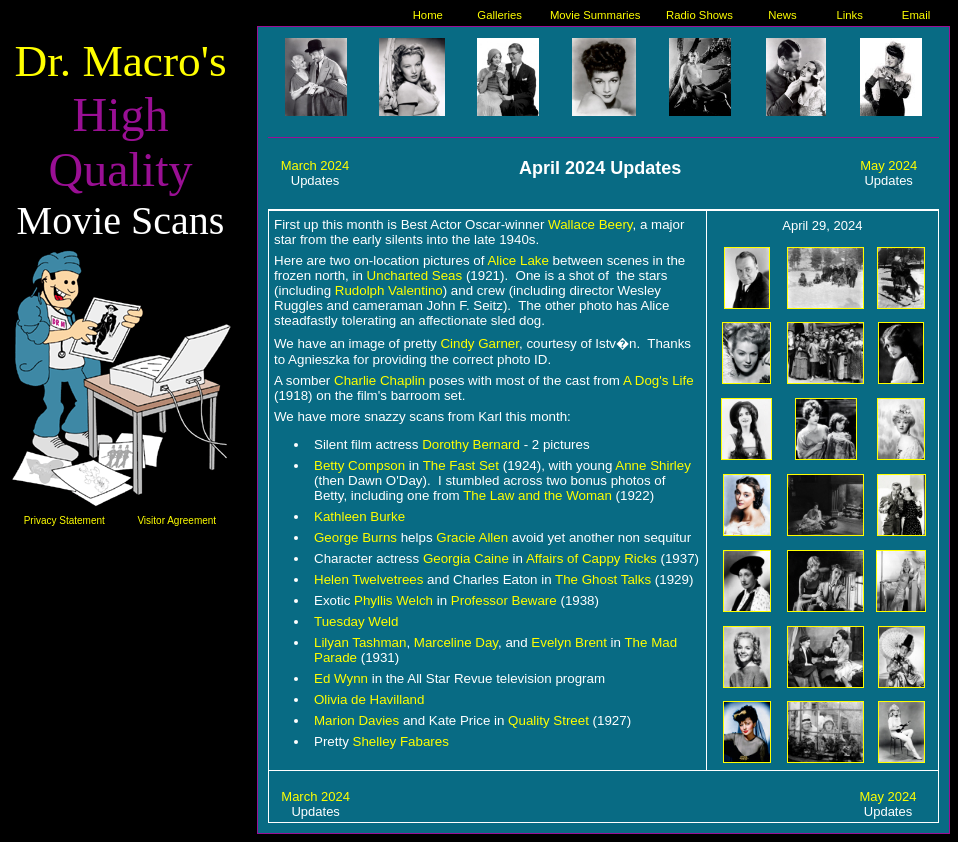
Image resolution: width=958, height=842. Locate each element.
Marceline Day (456, 642)
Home (428, 15)
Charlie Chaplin (379, 380)
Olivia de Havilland (369, 699)
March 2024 (315, 165)
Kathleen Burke (359, 516)
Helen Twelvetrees (368, 579)
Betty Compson (359, 465)
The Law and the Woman (537, 495)
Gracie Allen (472, 537)
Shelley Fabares (401, 741)
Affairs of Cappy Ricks (591, 558)
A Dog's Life (658, 380)
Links (850, 15)
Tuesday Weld (356, 621)
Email (916, 15)
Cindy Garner (479, 343)
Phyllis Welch (393, 600)
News (782, 15)
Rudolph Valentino (389, 290)
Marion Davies (356, 720)
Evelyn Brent (569, 642)
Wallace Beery (590, 224)
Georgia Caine (466, 558)
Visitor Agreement (176, 520)
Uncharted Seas (415, 275)
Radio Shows (699, 15)
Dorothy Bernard (471, 444)
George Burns (355, 537)
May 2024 (888, 165)
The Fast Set (461, 465)
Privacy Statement (64, 520)
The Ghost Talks (603, 579)
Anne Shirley (653, 465)
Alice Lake (518, 260)
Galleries (499, 15)
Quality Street (548, 720)
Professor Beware (504, 600)
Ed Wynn (341, 678)
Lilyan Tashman (360, 642)
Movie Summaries (595, 15)
